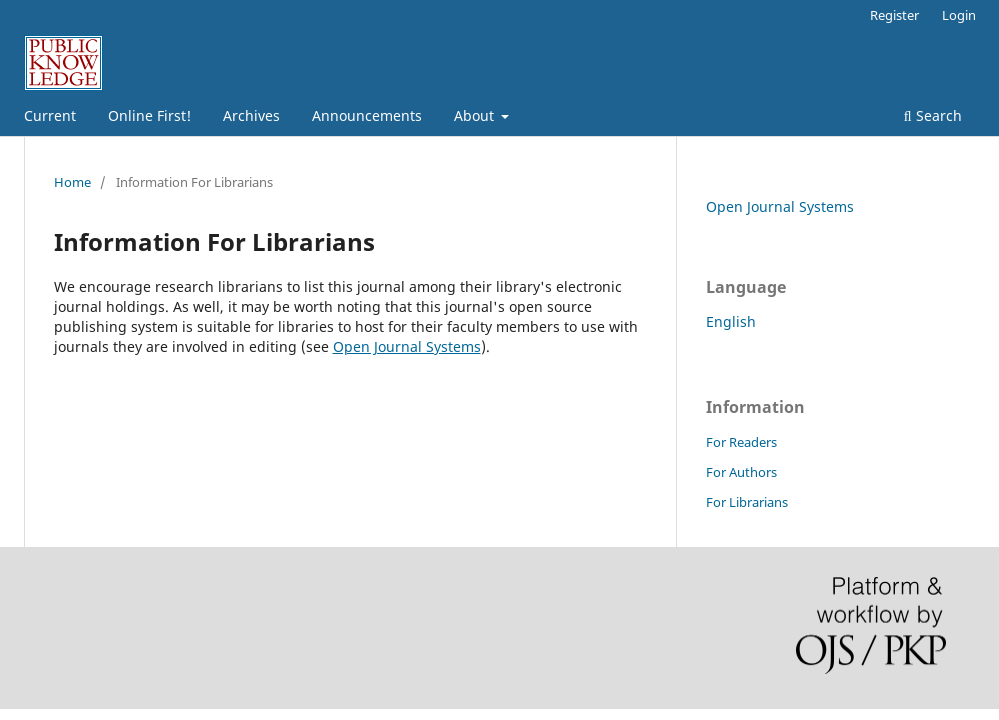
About (476, 115)
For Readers (741, 442)
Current (50, 115)
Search (933, 115)
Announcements (367, 115)
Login (959, 15)
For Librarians (747, 502)
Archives (251, 115)
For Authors (741, 472)
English (731, 321)
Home (72, 182)
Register (894, 15)
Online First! (149, 115)
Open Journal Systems (407, 346)
